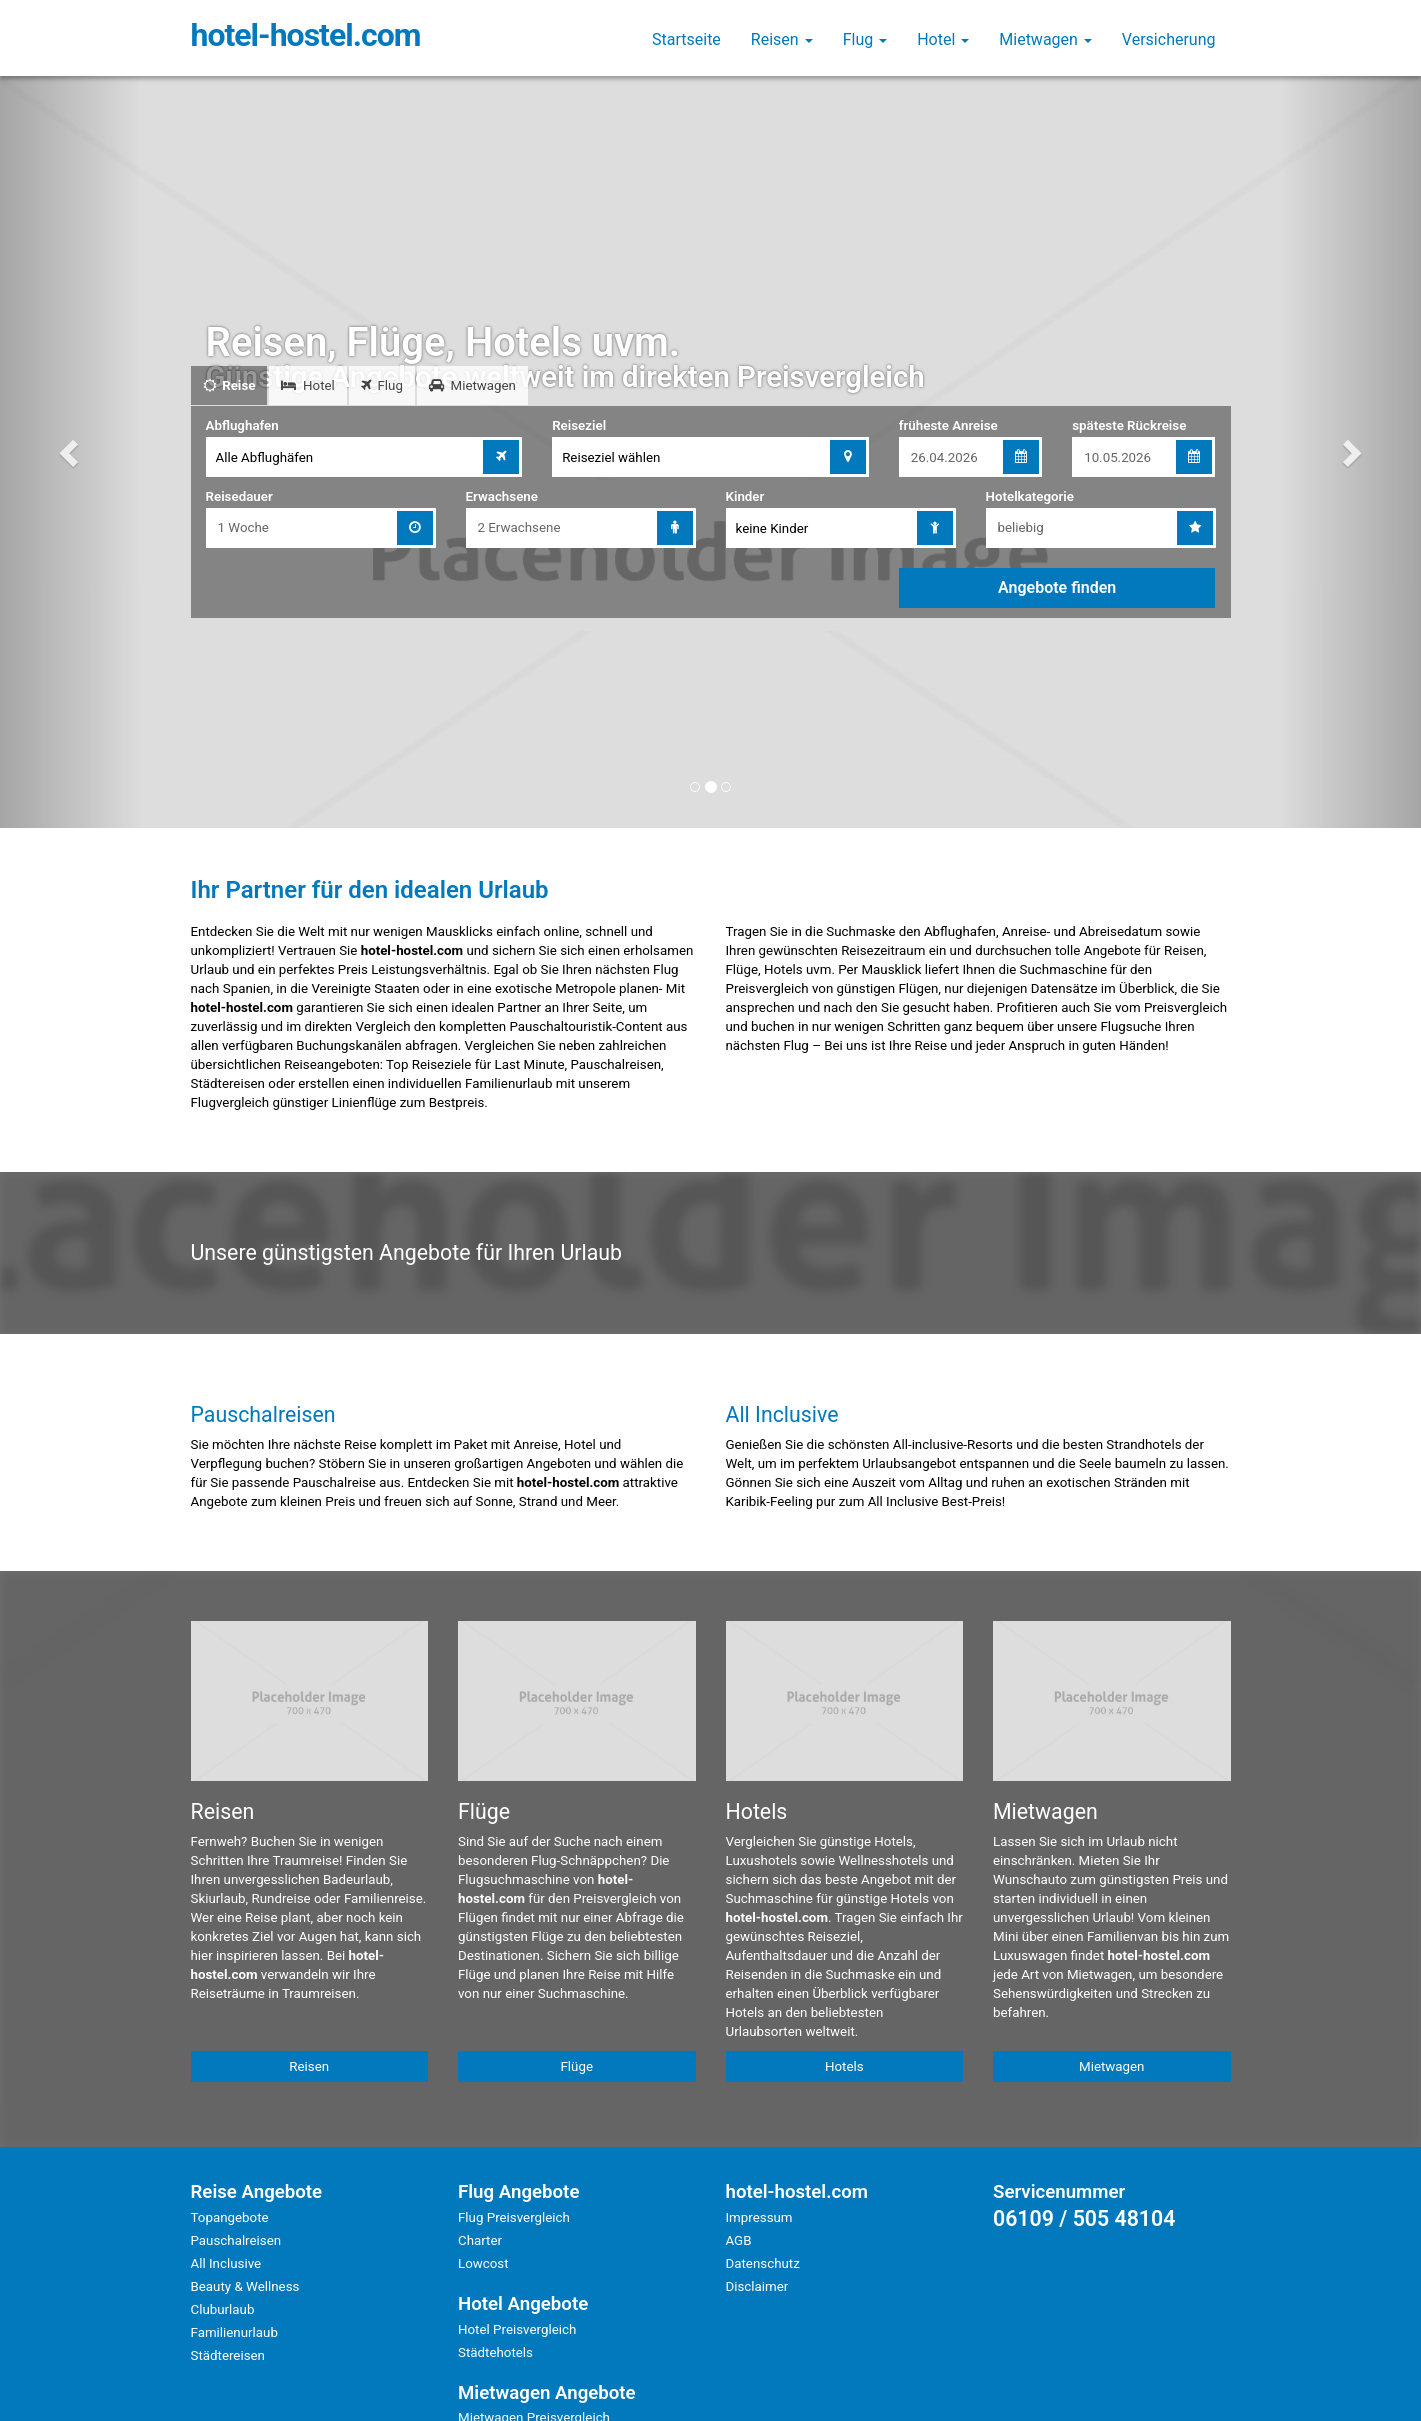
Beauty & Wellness (245, 2286)
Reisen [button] (782, 39)
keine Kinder (772, 528)
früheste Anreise (948, 425)
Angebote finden (1057, 587)
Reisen (309, 2066)
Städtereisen (228, 2355)
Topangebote (230, 2217)
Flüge (576, 2066)
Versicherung (1169, 39)
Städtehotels (495, 2352)
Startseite (686, 39)
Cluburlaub (223, 2309)
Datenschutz (763, 2263)
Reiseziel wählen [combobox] (611, 457)
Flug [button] (865, 39)
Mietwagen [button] (1045, 39)
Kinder (745, 496)
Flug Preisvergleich (514, 2217)
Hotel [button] (943, 39)
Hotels (844, 2066)
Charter (480, 2240)
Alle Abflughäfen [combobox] (265, 457)
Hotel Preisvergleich (517, 2329)
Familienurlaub (234, 2332)
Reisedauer (239, 496)
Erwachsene (502, 496)
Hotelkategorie (1030, 496)
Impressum (759, 2217)
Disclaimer (757, 2286)
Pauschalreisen (236, 2240)
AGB (739, 2240)
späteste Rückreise (1129, 425)
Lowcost (483, 2263)
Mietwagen (1111, 2066)
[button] (71, 452)
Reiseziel (579, 425)
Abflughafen (242, 425)
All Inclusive (226, 2263)
